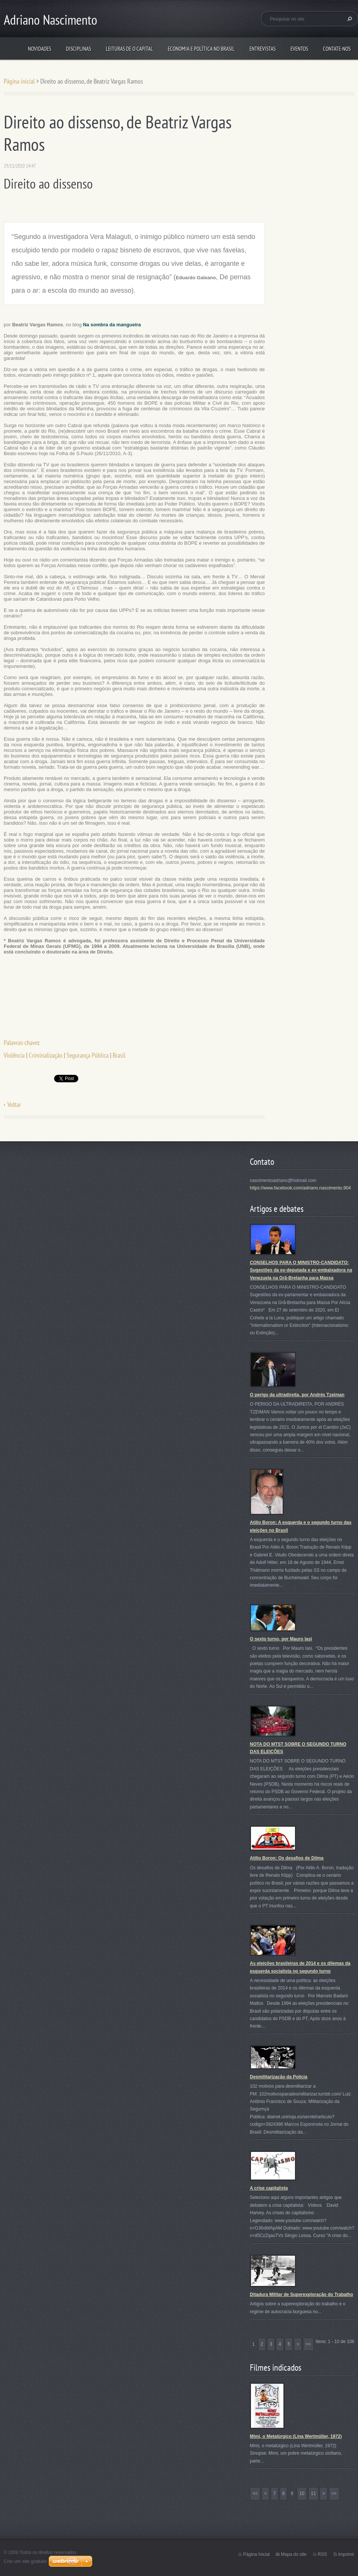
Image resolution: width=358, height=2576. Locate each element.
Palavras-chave (21, 1042)
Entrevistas (262, 48)
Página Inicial (256, 2554)
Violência (14, 1055)
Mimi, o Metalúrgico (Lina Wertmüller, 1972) (296, 2436)
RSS (322, 2554)
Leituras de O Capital (129, 48)
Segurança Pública (87, 1055)
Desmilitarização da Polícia (278, 2076)
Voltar (14, 1104)
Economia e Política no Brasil (201, 48)
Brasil (119, 1055)
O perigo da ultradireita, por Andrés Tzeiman (297, 1394)
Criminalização (45, 1055)
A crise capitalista (269, 2188)
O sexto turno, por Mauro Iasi (281, 1639)
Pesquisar (348, 18)
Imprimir (346, 2554)
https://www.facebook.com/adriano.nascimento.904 (300, 1188)
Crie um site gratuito (25, 2561)
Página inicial (19, 81)
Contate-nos (337, 48)
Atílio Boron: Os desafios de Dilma (286, 1858)
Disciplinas (78, 48)
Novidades (39, 48)
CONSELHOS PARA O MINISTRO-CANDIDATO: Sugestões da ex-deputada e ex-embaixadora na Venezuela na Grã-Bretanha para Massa (301, 1270)
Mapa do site (294, 2554)
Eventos (299, 48)
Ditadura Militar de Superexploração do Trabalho (301, 2294)
